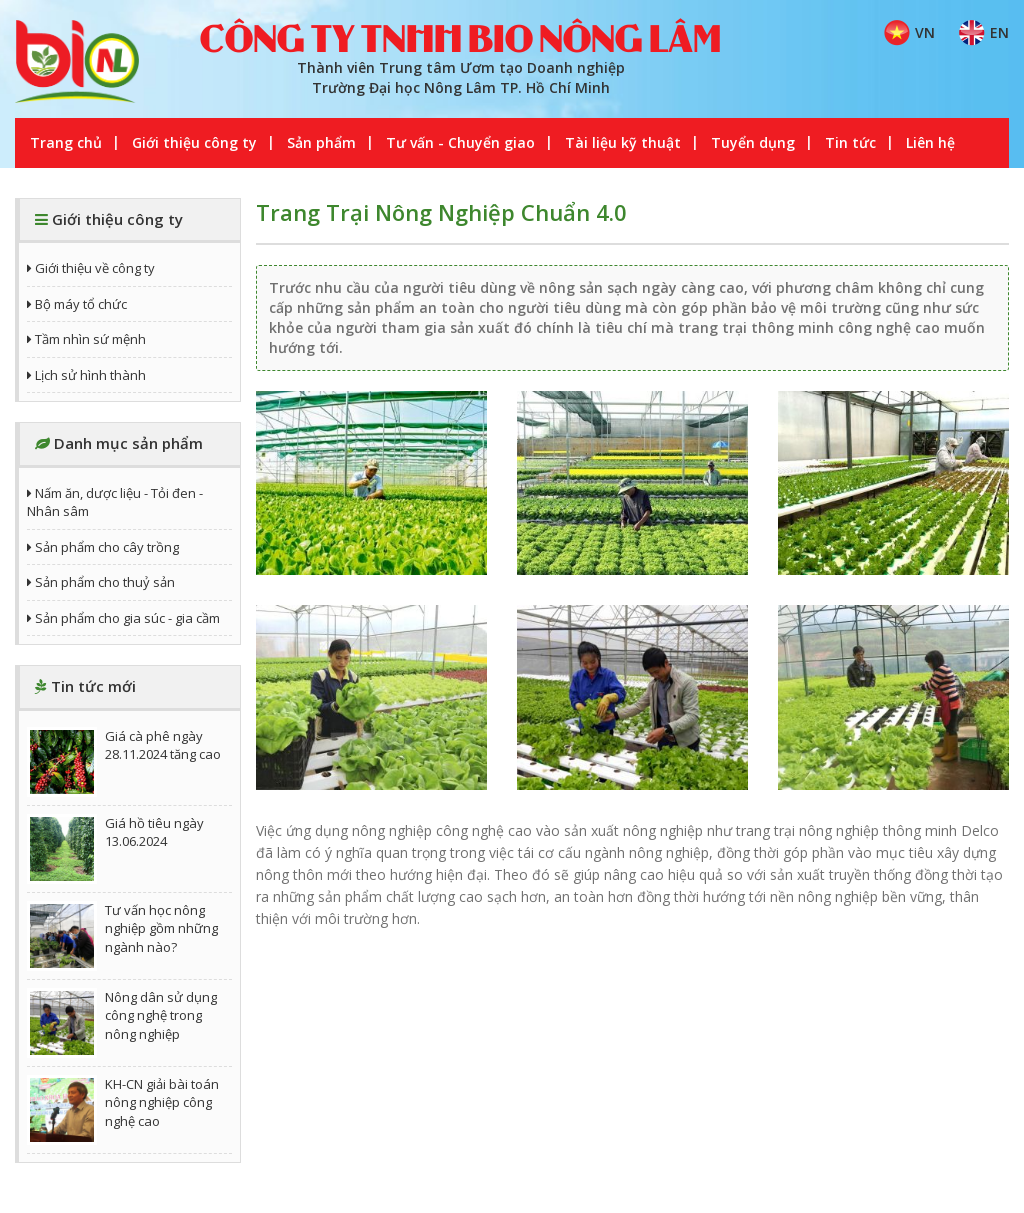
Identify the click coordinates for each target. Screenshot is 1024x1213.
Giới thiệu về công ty (91, 268)
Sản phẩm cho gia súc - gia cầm (123, 618)
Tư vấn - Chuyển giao (460, 142)
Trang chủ (66, 142)
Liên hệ (930, 142)
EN (984, 33)
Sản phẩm (321, 142)
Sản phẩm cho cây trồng (103, 547)
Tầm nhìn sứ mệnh (86, 339)
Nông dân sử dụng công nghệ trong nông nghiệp (122, 1023)
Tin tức (850, 142)
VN (909, 33)
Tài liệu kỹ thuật (623, 142)
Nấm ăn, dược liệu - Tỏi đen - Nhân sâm (115, 502)
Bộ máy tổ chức (77, 304)
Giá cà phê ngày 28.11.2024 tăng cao (124, 762)
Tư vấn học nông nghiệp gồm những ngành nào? (122, 936)
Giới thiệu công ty (194, 142)
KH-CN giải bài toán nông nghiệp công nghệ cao (123, 1110)
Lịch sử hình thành (86, 375)
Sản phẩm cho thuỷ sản (101, 582)
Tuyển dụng (753, 142)
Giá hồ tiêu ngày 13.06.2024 (115, 849)
